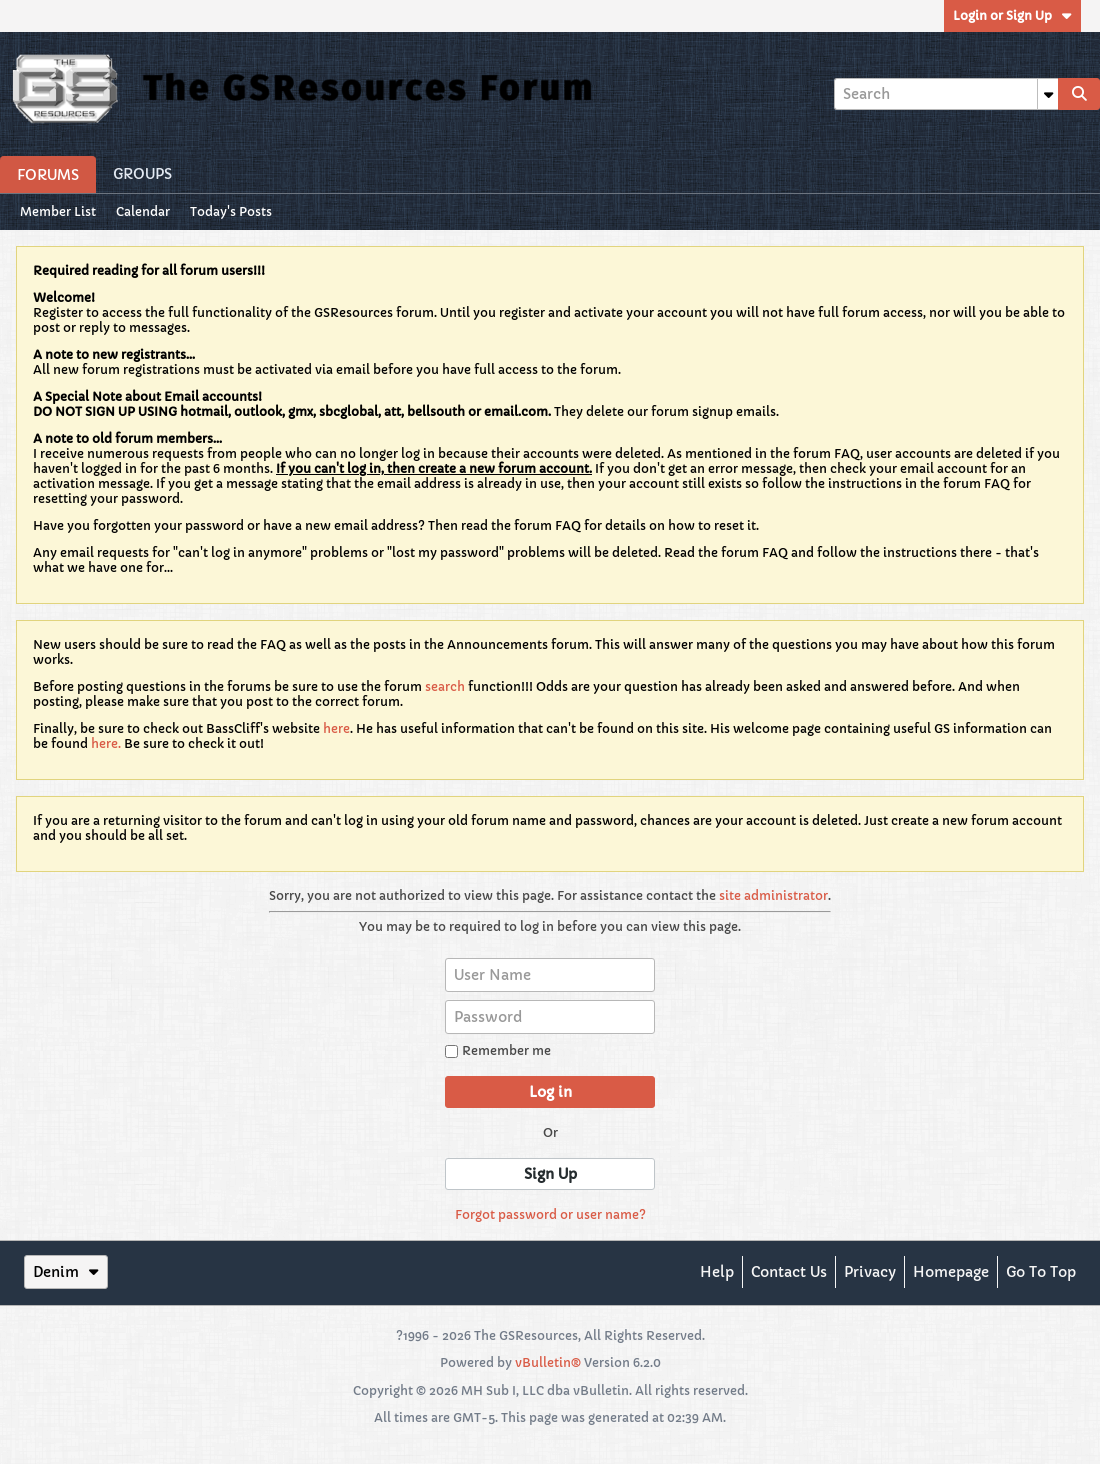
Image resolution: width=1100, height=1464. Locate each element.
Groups (142, 174)
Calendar (143, 211)
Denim (66, 1272)
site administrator (773, 895)
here (336, 728)
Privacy (870, 1272)
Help (717, 1272)
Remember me (498, 1050)
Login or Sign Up (1012, 15)
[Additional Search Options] (1048, 94)
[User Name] (550, 975)
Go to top (1041, 1272)
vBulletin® (548, 1362)
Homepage (951, 1272)
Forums (48, 175)
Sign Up (550, 1174)
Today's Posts (231, 211)
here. (106, 743)
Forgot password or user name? (550, 1214)
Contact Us (789, 1272)
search (445, 686)
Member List (58, 211)
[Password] (550, 1017)
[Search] (946, 94)
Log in (550, 1092)
